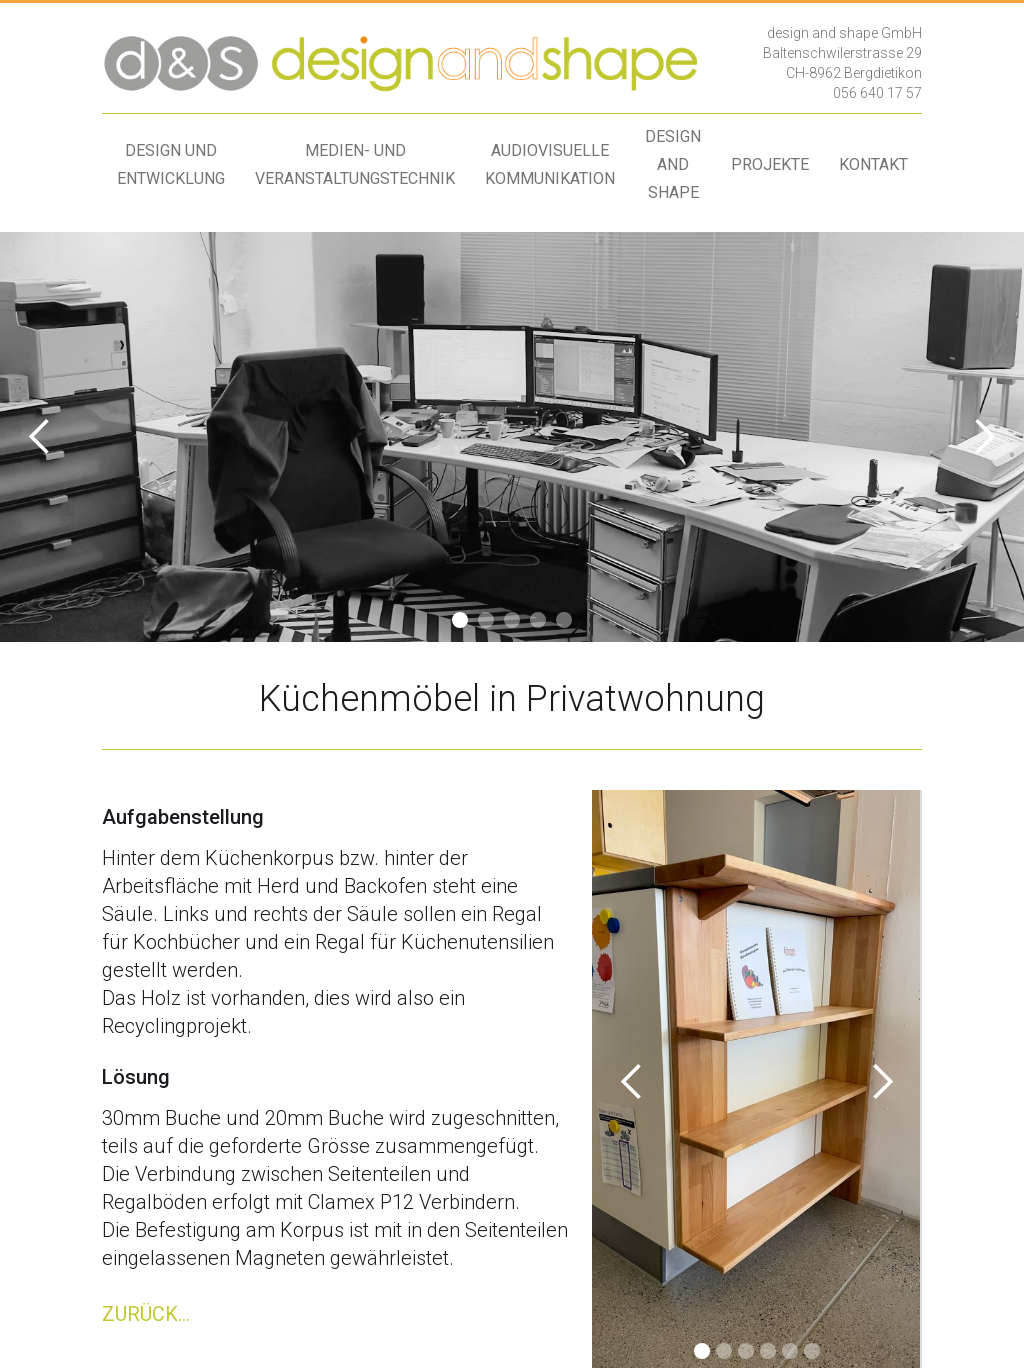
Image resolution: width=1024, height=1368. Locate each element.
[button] (40, 437)
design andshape (673, 164)
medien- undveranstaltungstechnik (355, 164)
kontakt (873, 164)
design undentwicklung (171, 164)
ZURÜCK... (146, 1314)
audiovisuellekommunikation (550, 164)
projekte (770, 164)
